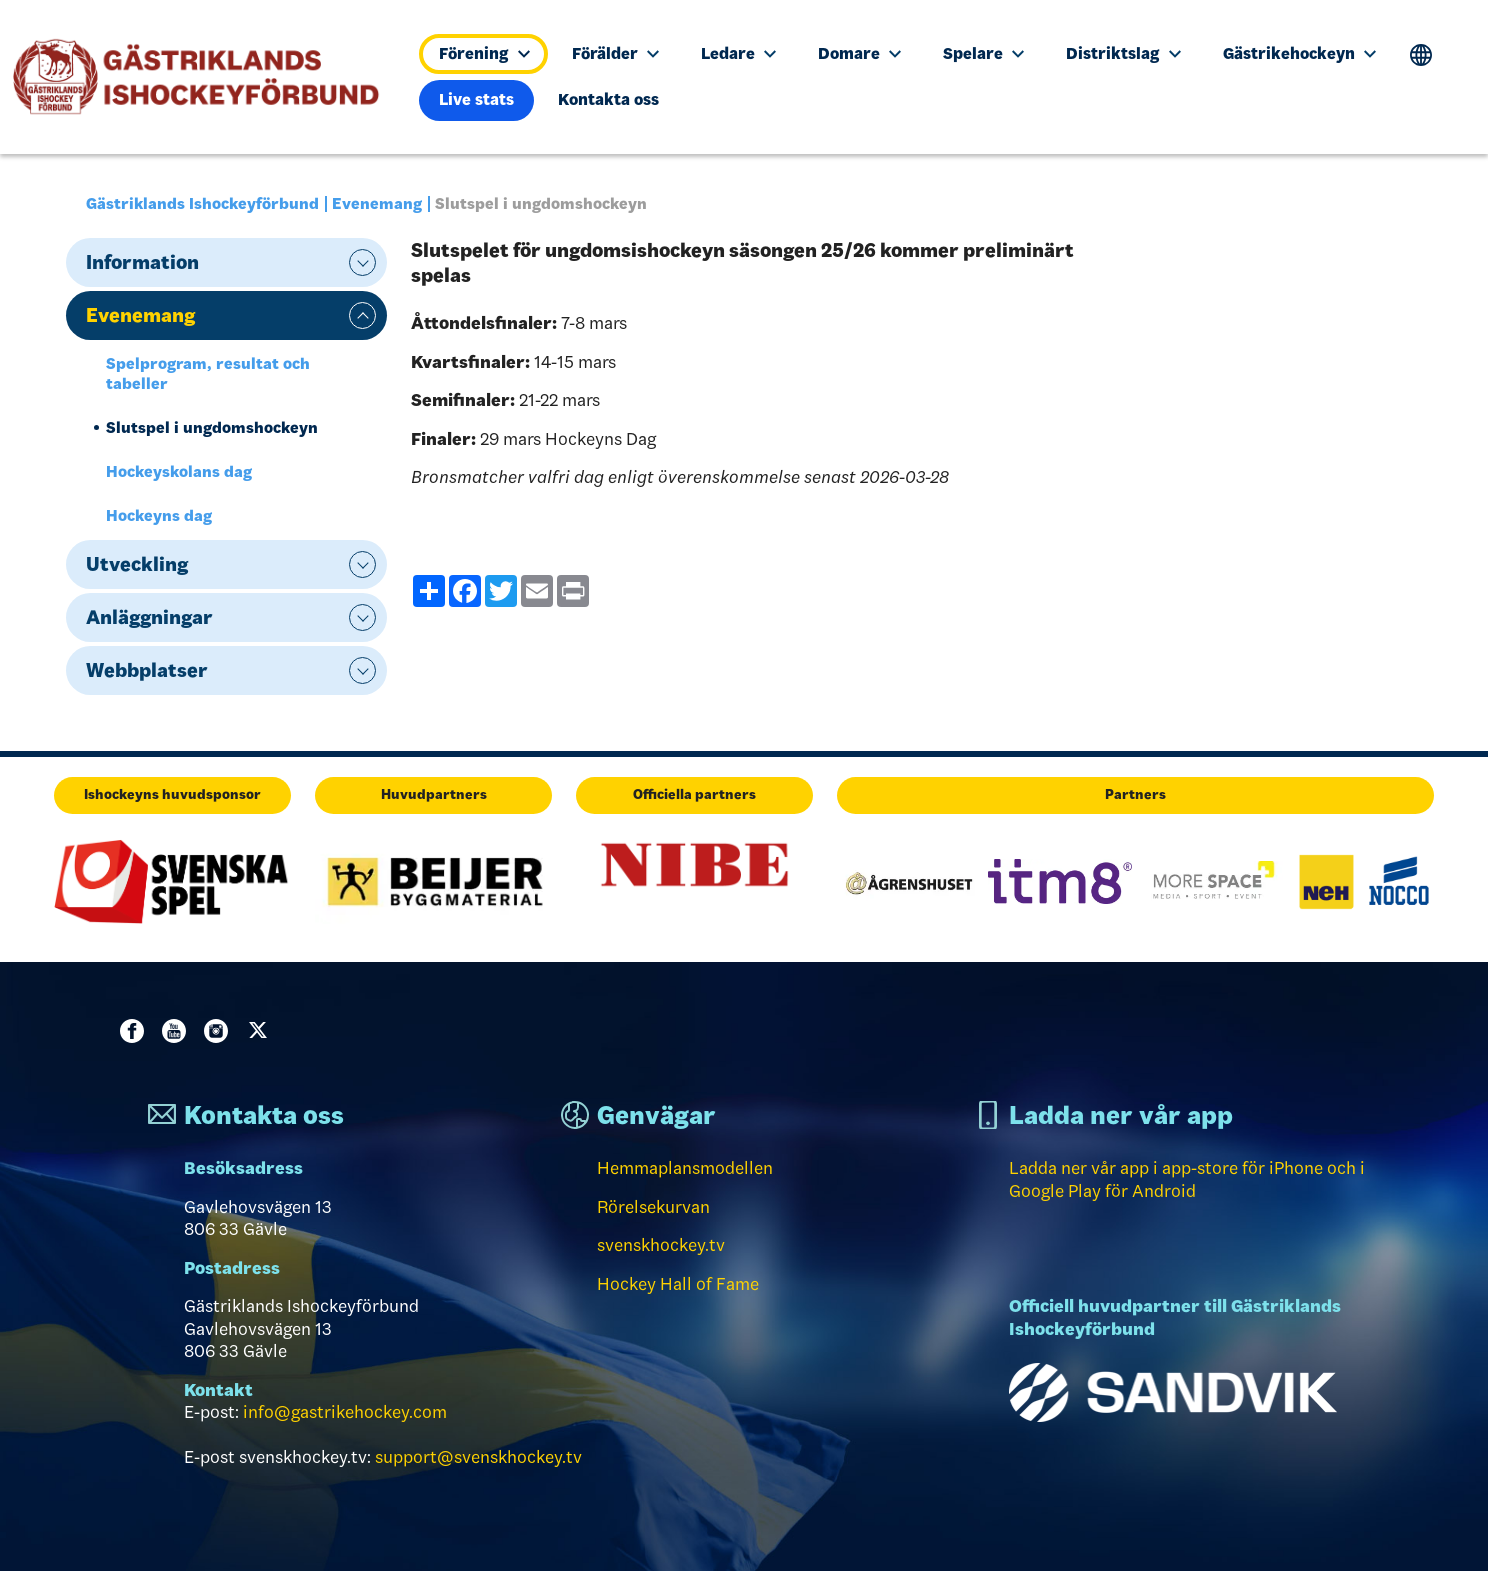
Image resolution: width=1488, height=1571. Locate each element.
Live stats (476, 99)
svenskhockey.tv (661, 1245)
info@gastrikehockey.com (345, 1412)
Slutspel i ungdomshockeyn (212, 427)
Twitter (262, 1031)
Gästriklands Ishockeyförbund (202, 203)
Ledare (738, 53)
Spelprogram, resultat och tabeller (208, 373)
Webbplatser (147, 670)
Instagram (220, 1031)
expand (362, 262)
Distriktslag (1123, 53)
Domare (859, 53)
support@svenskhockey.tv (478, 1457)
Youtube (178, 1031)
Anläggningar (149, 617)
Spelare (983, 53)
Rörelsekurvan (653, 1207)
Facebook (136, 1031)
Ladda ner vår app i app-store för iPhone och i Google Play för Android (1187, 1179)
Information (142, 262)
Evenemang (377, 203)
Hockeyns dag (159, 515)
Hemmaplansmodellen (685, 1168)
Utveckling (137, 564)
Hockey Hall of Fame (678, 1284)
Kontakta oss (608, 99)
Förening (484, 53)
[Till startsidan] (204, 77)
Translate (1421, 55)
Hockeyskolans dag (179, 471)
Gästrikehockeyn (1299, 53)
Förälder (615, 53)
